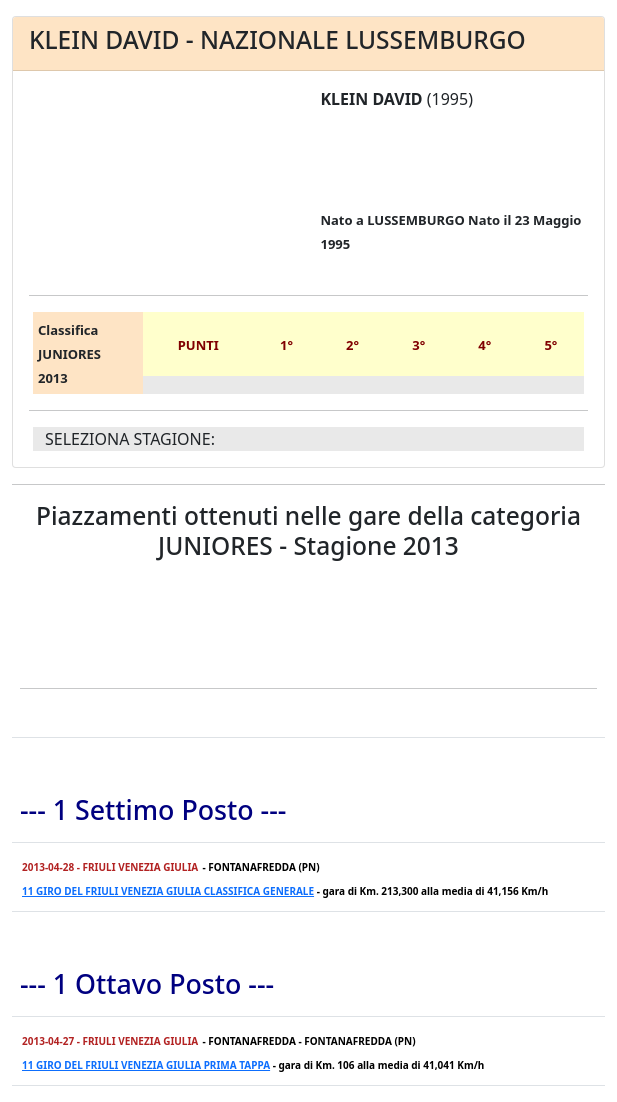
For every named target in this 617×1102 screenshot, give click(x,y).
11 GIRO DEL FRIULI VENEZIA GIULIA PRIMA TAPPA (146, 1065)
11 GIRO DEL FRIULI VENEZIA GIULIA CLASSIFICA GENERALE (168, 891)
